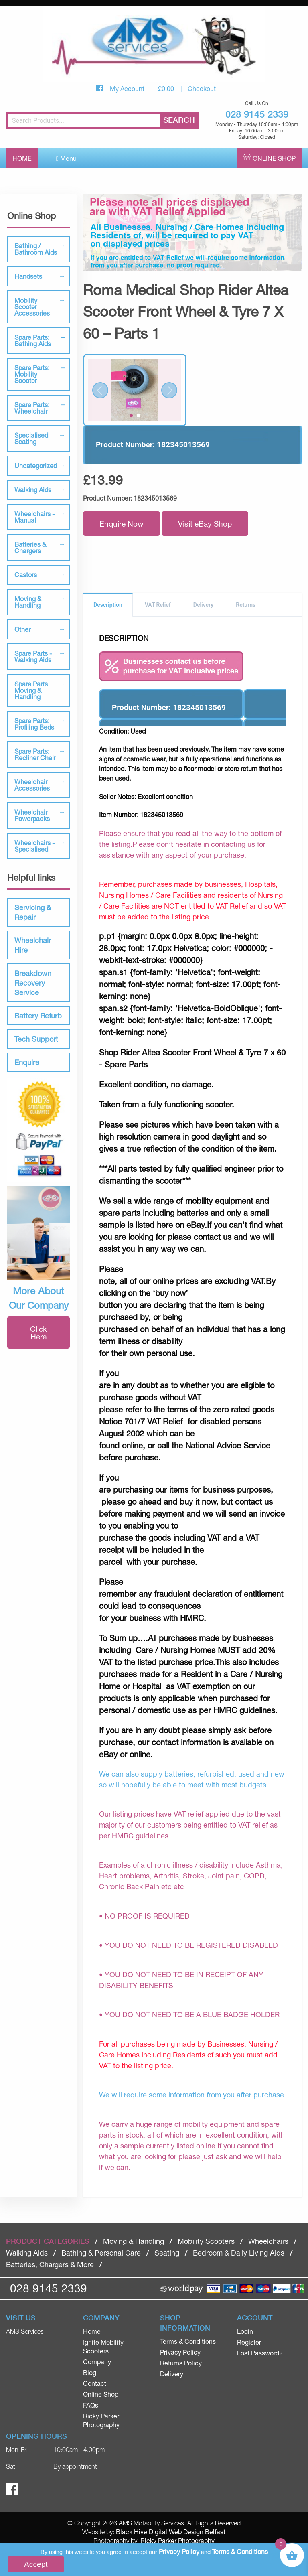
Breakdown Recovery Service (32, 983)
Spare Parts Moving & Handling (31, 690)
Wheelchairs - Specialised (34, 846)
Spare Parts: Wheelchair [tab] (31, 408)
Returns (245, 605)
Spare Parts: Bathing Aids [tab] (32, 340)
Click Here (38, 1332)
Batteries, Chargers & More (50, 2264)
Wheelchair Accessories (32, 785)
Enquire (26, 1062)
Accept (36, 2564)
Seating (166, 2252)
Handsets (28, 276)
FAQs (90, 2405)
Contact (94, 2383)
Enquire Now (121, 523)
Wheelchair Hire (32, 945)
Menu (66, 158)
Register (249, 2342)
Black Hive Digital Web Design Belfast (170, 2531)
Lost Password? (260, 2353)
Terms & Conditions (188, 2341)
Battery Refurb (38, 1015)
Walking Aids (32, 489)
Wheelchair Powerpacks (32, 815)
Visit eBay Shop (205, 523)
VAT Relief (158, 605)
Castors (25, 574)
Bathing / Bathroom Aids (35, 249)
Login (245, 2331)
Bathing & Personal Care (101, 2252)
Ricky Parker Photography (177, 2540)
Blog (89, 2372)
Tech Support (36, 1038)
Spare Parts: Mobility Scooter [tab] (31, 374)
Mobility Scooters (206, 2241)
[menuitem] (115, 2331)
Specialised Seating (31, 438)
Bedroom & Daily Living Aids (238, 2252)
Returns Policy (181, 2363)
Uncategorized (35, 465)
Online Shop (274, 158)
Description (107, 605)
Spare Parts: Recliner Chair (35, 754)
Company (97, 2361)
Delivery (203, 605)
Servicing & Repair (32, 912)
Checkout (202, 88)
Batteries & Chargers (30, 547)
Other (22, 629)
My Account (128, 88)
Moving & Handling (27, 602)
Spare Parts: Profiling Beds (34, 724)
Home (22, 158)
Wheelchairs (268, 2241)
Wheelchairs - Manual (34, 517)
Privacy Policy (180, 2352)
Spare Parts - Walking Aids (33, 656)
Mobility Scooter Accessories (32, 306)
